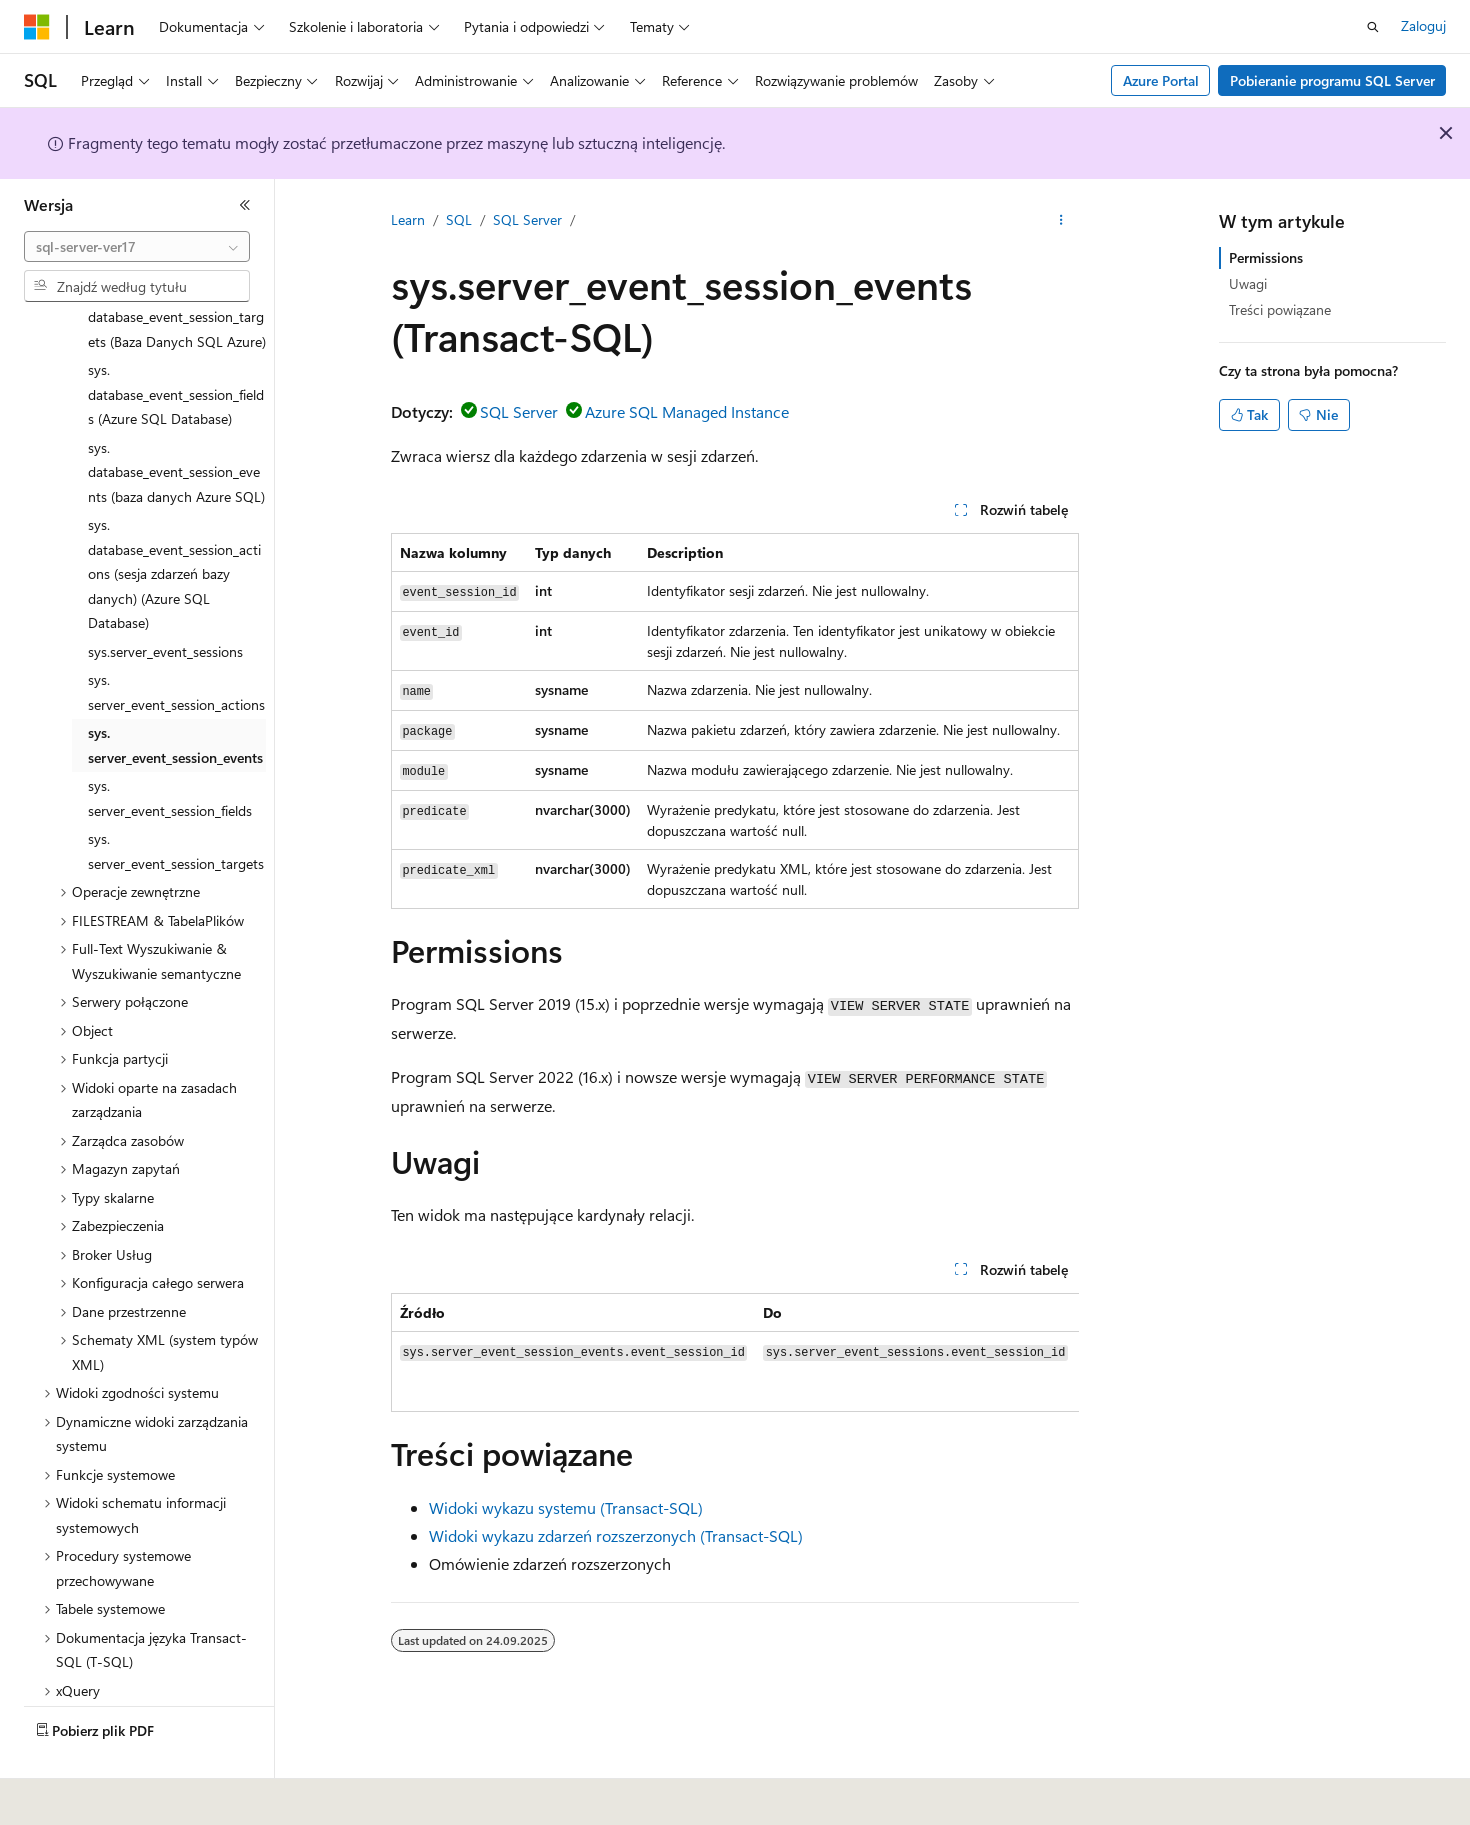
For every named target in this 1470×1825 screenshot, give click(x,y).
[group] (735, 1352)
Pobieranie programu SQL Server (1332, 80)
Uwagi (1248, 283)
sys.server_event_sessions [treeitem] (165, 604)
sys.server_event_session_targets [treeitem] (176, 804)
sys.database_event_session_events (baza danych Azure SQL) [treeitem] (176, 425)
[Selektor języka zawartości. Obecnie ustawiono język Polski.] (62, 1796)
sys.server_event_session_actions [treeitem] (176, 645)
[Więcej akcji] (1061, 221)
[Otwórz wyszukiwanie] (1373, 27)
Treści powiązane (1280, 309)
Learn (408, 219)
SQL (459, 219)
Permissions (1266, 257)
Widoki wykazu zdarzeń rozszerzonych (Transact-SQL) (616, 1535)
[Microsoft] (37, 27)
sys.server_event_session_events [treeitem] (175, 698)
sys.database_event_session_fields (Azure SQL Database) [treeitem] (176, 347)
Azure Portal (1161, 80)
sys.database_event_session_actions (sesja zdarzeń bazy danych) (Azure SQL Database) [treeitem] (174, 526)
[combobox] (137, 247)
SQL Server (527, 219)
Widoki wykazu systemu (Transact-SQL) (566, 1507)
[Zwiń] (245, 205)
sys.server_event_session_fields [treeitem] (170, 751)
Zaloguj (1423, 25)
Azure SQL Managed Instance (687, 411)
